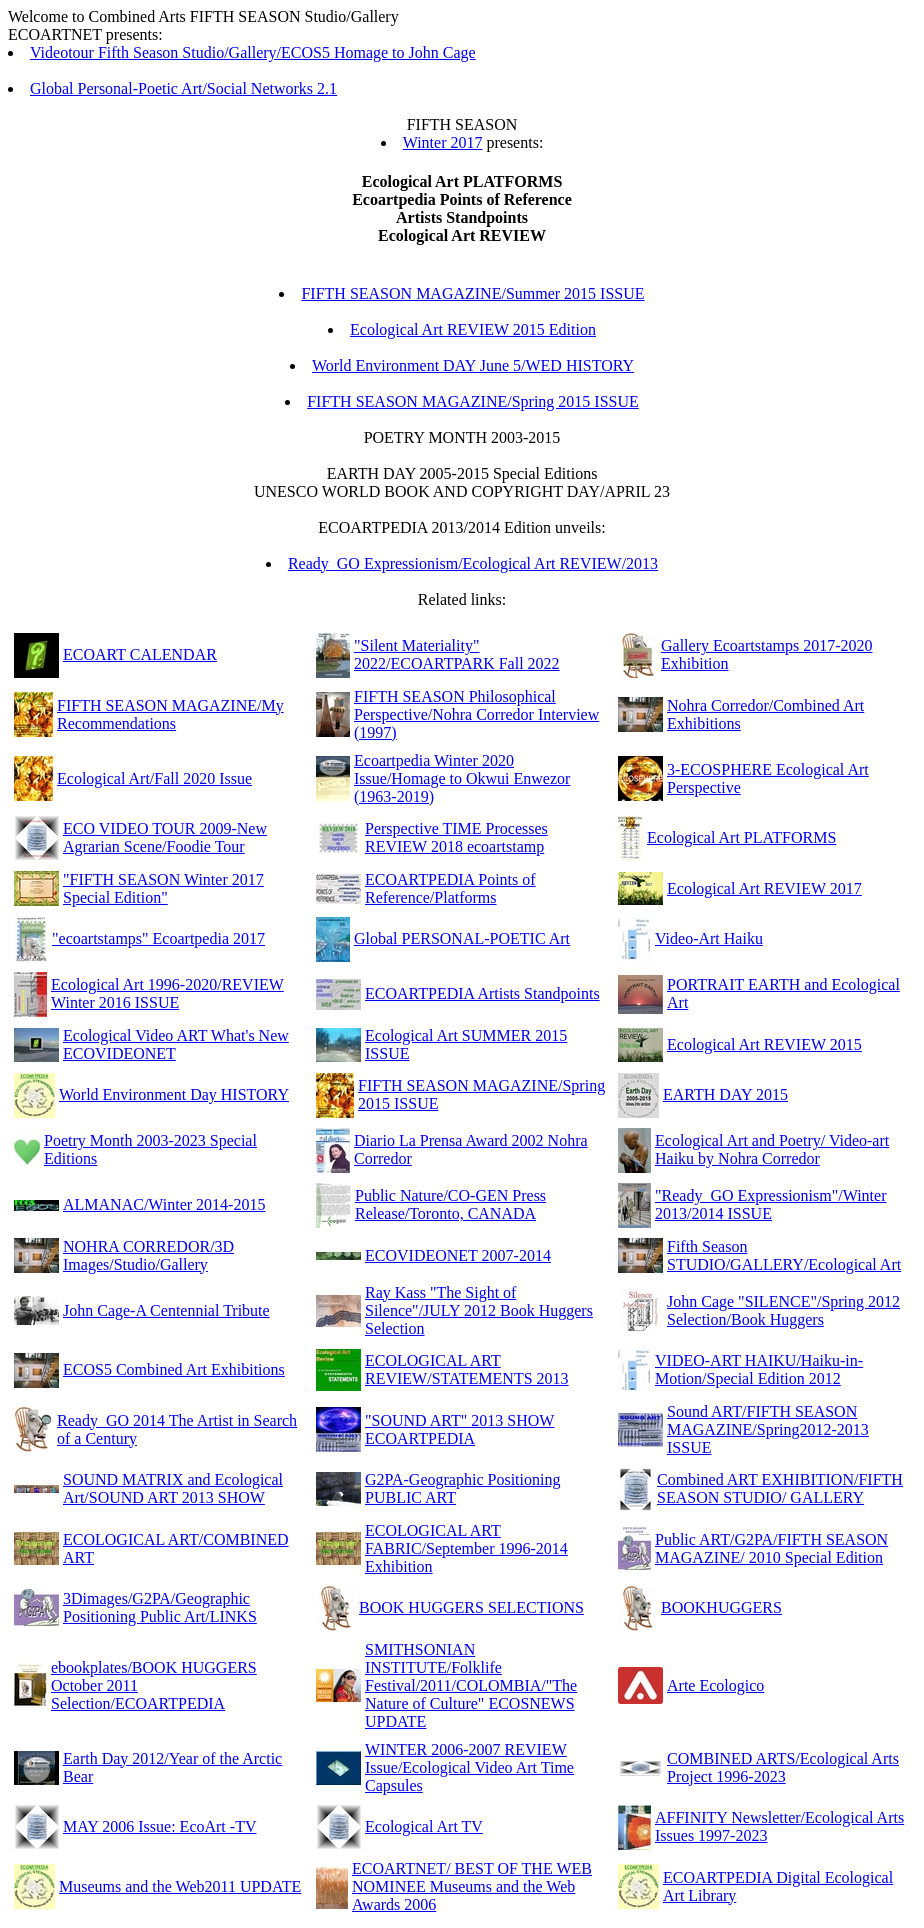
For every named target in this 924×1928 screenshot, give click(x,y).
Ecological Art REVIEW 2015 (764, 1044)
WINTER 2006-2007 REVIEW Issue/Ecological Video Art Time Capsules (469, 1767)
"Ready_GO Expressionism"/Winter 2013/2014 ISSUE (771, 1204)
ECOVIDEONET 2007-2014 (458, 1255)
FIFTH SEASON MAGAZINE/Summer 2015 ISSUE (472, 293)
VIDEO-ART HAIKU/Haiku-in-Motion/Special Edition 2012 (759, 1369)
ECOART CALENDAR (140, 654)
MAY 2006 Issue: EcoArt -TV (159, 1826)
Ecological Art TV (424, 1826)
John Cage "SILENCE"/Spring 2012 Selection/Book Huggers (783, 1310)
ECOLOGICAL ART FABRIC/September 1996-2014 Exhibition (466, 1548)
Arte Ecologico (715, 1685)
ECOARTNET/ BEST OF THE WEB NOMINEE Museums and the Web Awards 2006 (472, 1886)
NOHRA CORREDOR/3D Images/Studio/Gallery (148, 1255)
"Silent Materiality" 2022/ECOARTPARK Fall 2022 (457, 654)
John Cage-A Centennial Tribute (166, 1310)
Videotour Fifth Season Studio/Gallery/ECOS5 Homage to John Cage (253, 52)
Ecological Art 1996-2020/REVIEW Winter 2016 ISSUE (167, 993)
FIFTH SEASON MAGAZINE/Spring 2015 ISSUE (473, 401)
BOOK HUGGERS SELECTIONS (471, 1607)
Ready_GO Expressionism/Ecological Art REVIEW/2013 (473, 563)
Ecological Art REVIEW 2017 (764, 888)
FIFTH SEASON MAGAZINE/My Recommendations (170, 714)
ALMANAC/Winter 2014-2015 (164, 1204)
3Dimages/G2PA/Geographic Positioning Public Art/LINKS (160, 1607)
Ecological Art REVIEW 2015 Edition (473, 329)
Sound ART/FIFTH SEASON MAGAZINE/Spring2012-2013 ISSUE (768, 1429)
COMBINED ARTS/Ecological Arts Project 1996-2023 (783, 1767)
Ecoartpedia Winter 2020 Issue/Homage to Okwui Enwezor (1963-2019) (462, 778)
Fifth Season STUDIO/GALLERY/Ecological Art (784, 1255)
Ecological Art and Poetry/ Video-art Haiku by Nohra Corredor (772, 1149)
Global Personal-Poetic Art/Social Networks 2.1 (183, 88)
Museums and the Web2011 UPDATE (180, 1886)
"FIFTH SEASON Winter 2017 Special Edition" (163, 888)
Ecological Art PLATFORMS (741, 837)
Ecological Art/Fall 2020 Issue (154, 778)
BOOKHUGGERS (721, 1607)
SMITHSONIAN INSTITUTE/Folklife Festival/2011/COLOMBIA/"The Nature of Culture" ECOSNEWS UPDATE (471, 1685)
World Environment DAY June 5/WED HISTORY (473, 365)
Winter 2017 (443, 142)
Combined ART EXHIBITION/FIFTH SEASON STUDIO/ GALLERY (780, 1488)
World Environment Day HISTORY (174, 1094)
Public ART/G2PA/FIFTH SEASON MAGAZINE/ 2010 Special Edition (771, 1548)
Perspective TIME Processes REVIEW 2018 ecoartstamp (456, 837)
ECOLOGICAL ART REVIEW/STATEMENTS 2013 (467, 1369)
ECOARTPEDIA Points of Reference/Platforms (450, 888)
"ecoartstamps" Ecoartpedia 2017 (158, 938)
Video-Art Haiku (709, 938)
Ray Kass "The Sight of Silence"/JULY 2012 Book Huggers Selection (479, 1310)
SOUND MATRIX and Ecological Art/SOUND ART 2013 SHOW (173, 1488)
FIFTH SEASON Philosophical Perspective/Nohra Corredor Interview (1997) (476, 714)
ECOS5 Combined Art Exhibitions (174, 1369)
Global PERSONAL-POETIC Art (462, 938)
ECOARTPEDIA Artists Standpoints (482, 993)
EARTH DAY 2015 (725, 1094)
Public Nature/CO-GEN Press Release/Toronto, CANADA (450, 1204)
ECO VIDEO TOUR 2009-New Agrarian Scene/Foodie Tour (165, 837)
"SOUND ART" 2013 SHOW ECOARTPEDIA (459, 1429)
